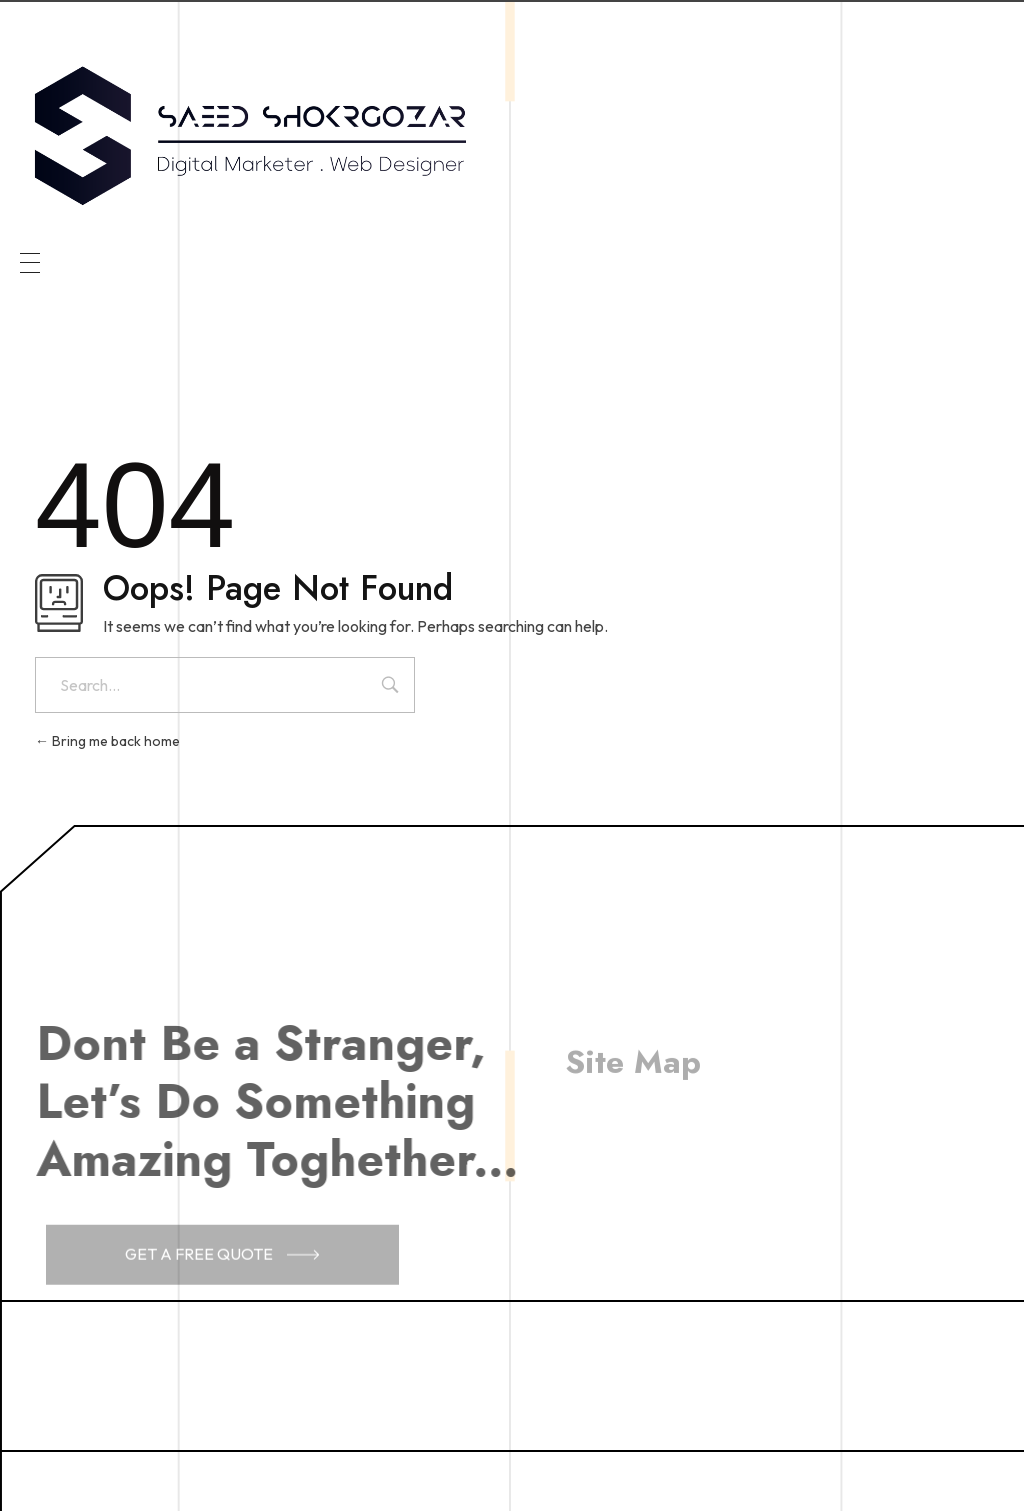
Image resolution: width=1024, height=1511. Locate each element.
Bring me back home (107, 741)
